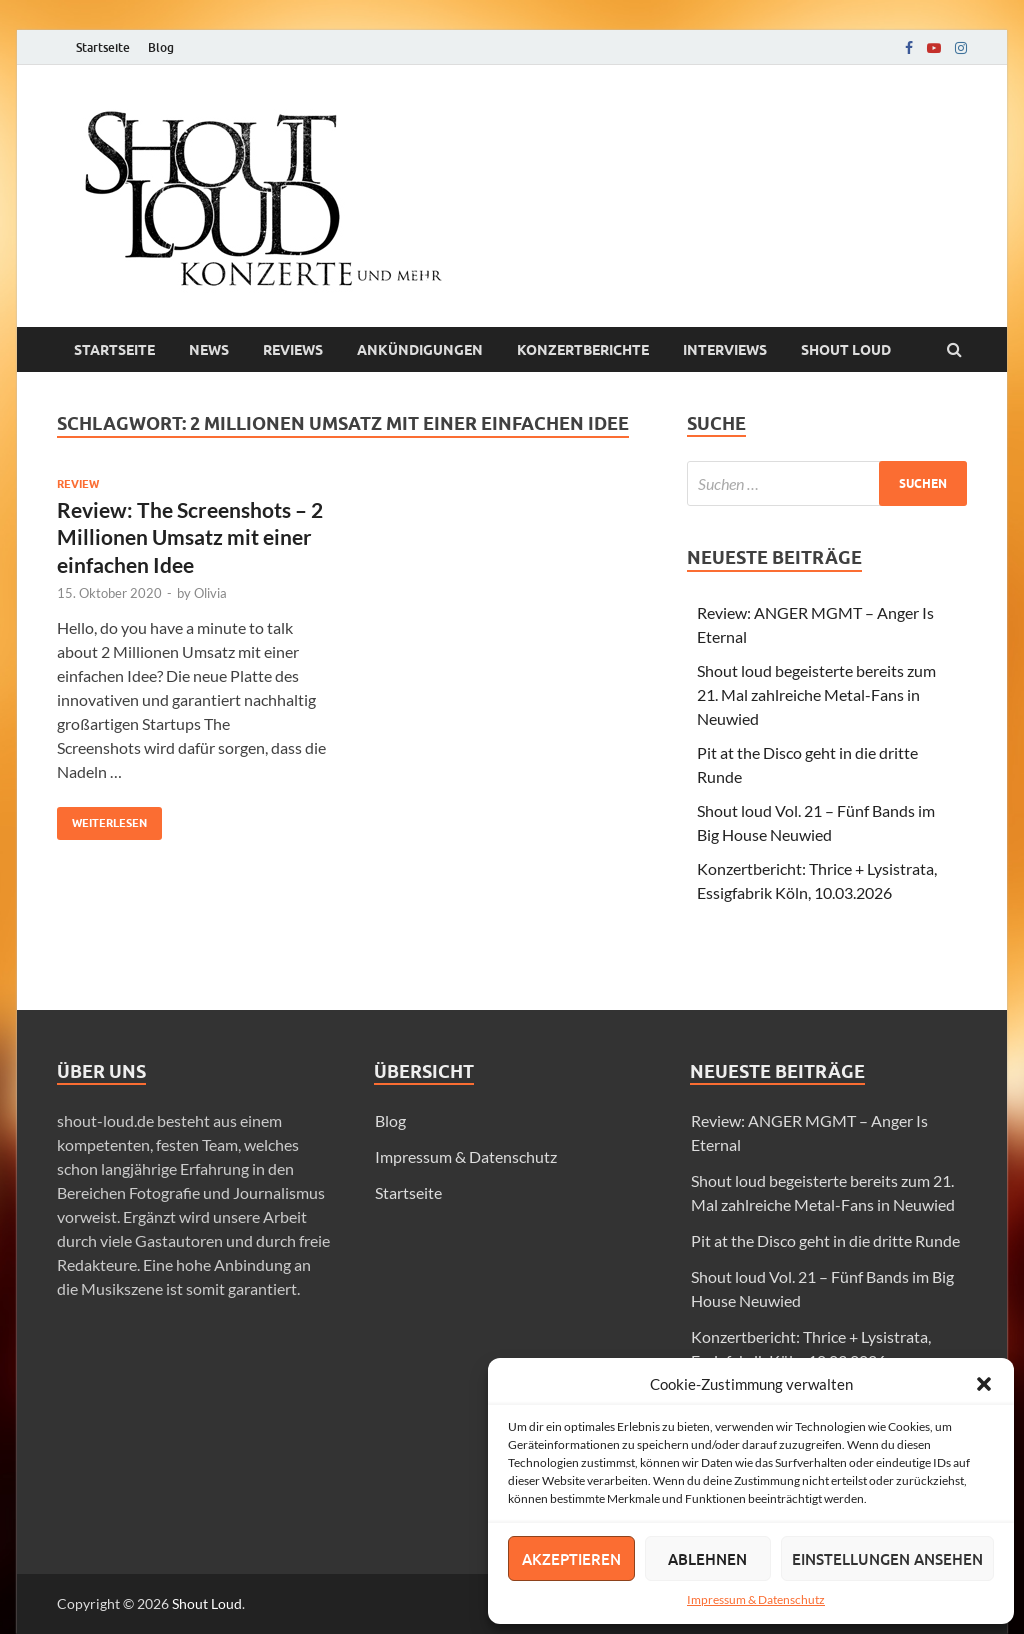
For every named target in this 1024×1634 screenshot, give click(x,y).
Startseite (103, 47)
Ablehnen (707, 1559)
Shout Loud (207, 1603)
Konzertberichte (583, 350)
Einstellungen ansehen (887, 1559)
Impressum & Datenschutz (756, 1599)
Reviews (293, 350)
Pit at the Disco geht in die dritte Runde (825, 1240)
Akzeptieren (571, 1559)
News (209, 350)
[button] (984, 1384)
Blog (161, 47)
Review (78, 484)
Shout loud (846, 350)
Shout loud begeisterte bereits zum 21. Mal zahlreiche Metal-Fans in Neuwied (816, 694)
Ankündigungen (420, 350)
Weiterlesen (102, 818)
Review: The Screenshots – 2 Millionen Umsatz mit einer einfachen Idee (190, 537)
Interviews (725, 350)
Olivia (210, 593)
